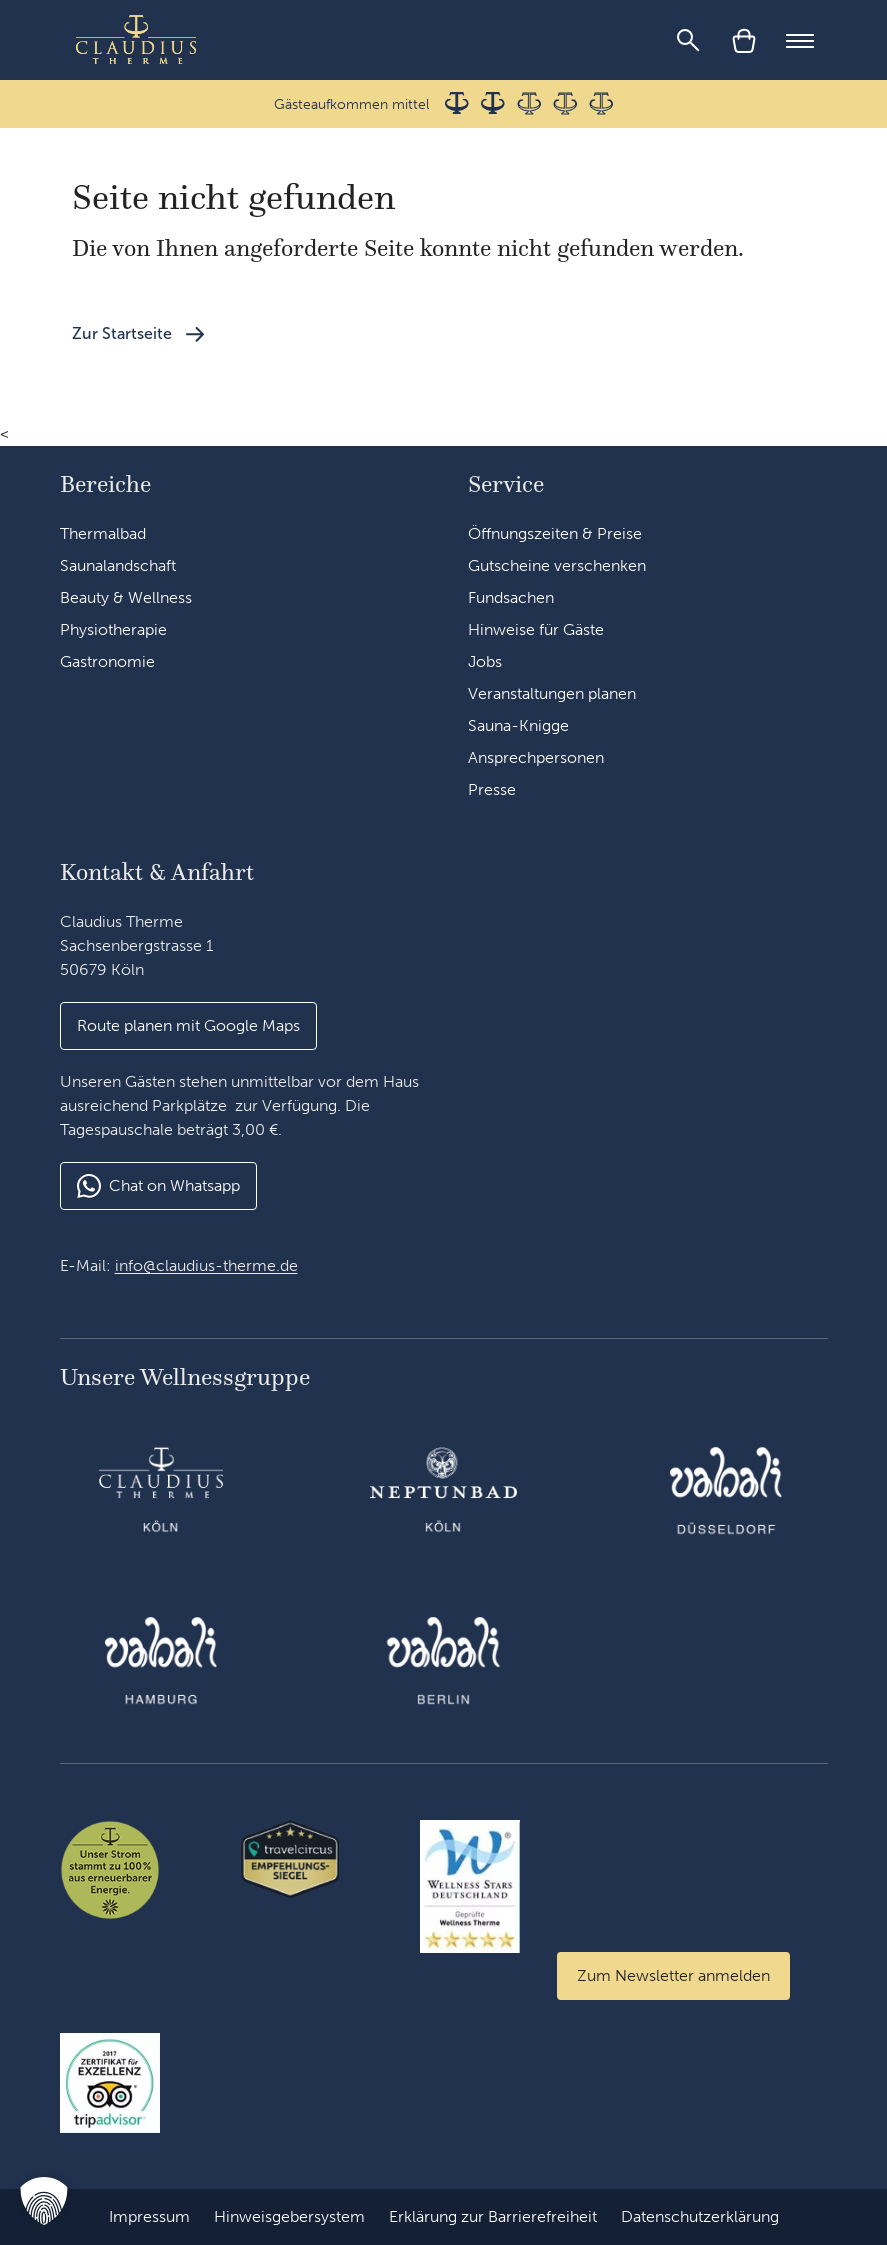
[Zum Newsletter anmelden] (673, 1976)
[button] (44, 2201)
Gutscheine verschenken (557, 565)
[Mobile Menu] (800, 40)
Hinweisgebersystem (289, 2216)
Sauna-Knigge (518, 725)
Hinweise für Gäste (536, 629)
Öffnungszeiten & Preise (555, 533)
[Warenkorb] (744, 40)
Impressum (149, 2216)
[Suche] (688, 40)
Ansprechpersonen (536, 757)
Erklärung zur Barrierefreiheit (493, 2216)
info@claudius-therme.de (206, 1265)
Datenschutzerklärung (700, 2216)
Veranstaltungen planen (552, 693)
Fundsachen (511, 597)
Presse (492, 789)
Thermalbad (103, 533)
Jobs (485, 661)
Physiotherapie (113, 629)
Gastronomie (107, 661)
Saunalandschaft (118, 565)
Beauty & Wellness (126, 597)
